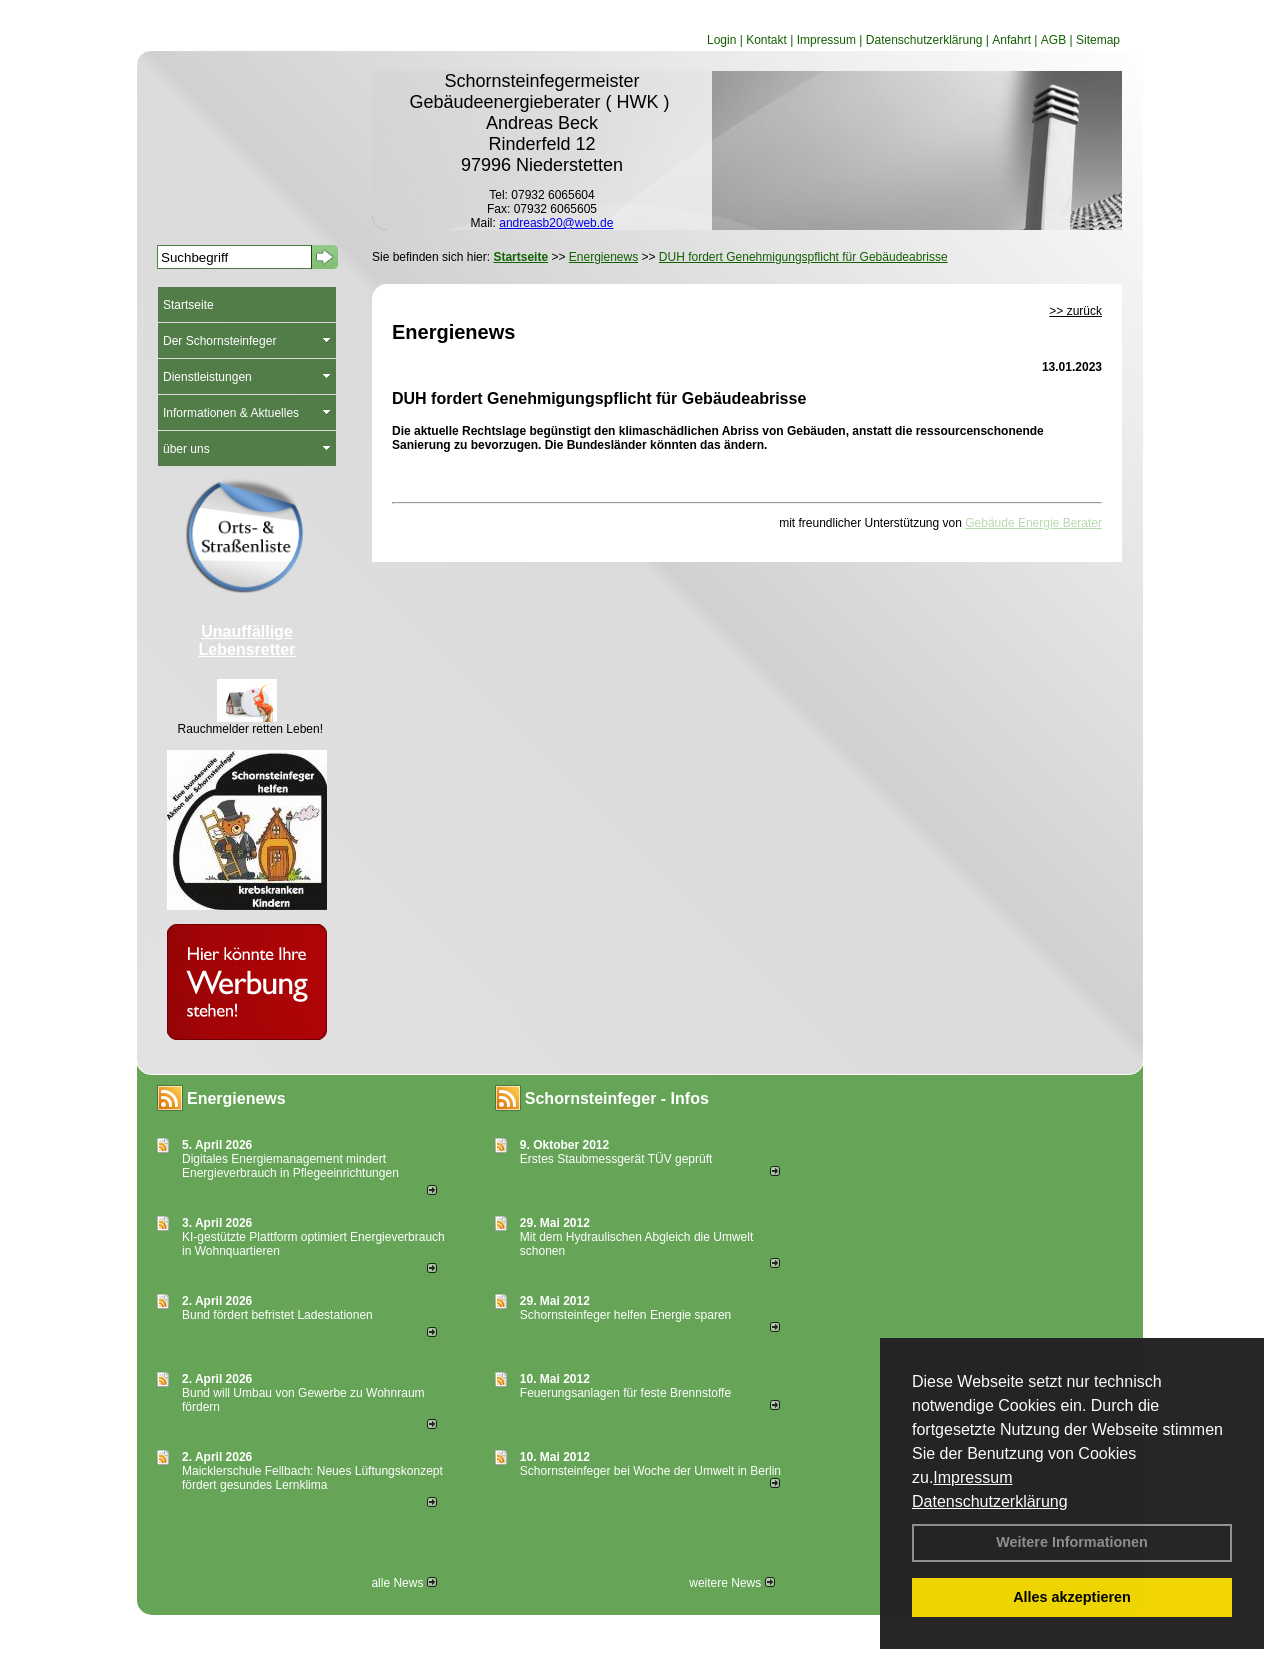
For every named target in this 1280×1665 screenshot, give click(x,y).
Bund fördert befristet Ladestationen (277, 1315)
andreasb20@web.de (556, 223)
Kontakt (766, 40)
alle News (403, 1583)
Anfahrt (1011, 40)
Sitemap (1098, 40)
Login (721, 40)
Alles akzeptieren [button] (1072, 1597)
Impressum (972, 1477)
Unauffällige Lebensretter (247, 640)
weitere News (731, 1583)
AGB (1053, 40)
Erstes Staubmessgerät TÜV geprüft (616, 1159)
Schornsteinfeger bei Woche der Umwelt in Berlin (650, 1471)
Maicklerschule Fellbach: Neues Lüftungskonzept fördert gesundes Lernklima (312, 1478)
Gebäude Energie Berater (1033, 523)
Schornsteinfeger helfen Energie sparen (625, 1315)
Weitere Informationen (1072, 1542)
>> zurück (1075, 311)
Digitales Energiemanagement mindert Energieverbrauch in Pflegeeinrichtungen (290, 1166)
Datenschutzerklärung (990, 1501)
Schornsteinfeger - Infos (617, 1098)
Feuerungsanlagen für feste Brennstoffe (625, 1393)
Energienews (236, 1098)
